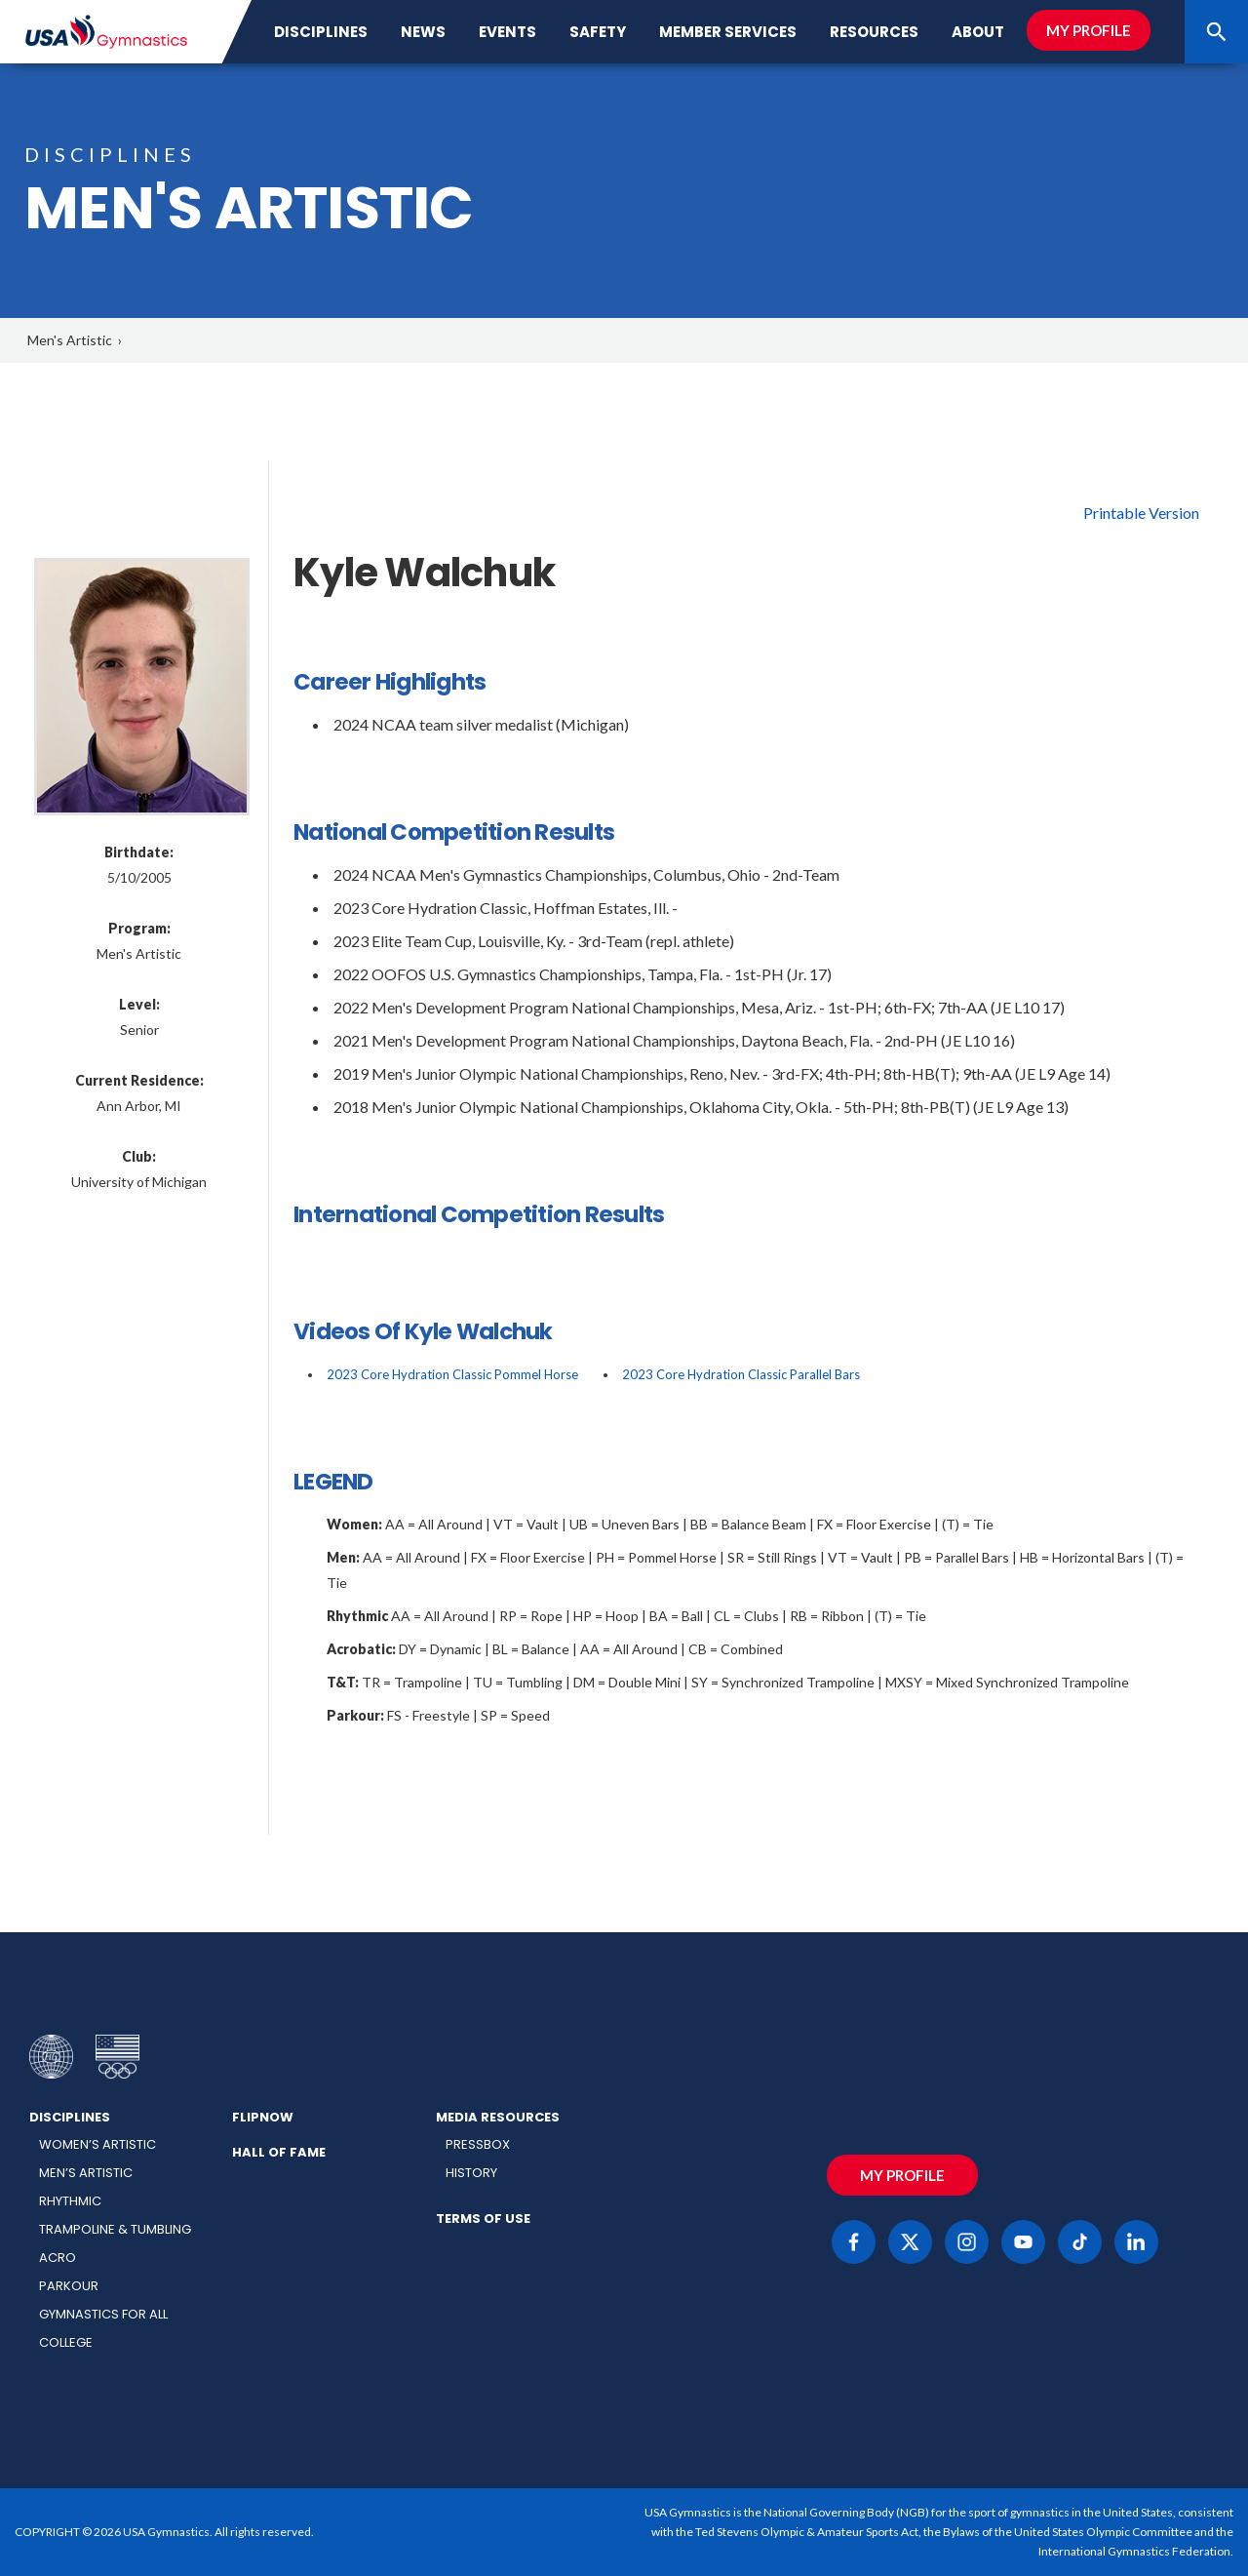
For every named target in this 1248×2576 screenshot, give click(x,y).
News (423, 31)
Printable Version (1141, 512)
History (471, 2172)
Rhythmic (70, 2201)
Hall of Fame (279, 2152)
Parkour (68, 2286)
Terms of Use (483, 2218)
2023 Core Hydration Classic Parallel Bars (741, 1374)
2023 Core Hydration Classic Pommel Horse (452, 1374)
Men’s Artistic (86, 2172)
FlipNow (262, 2117)
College (66, 2342)
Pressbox (478, 2144)
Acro (57, 2257)
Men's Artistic (69, 340)
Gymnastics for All (103, 2314)
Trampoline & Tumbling (115, 2229)
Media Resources (498, 2117)
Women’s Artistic (97, 2144)
